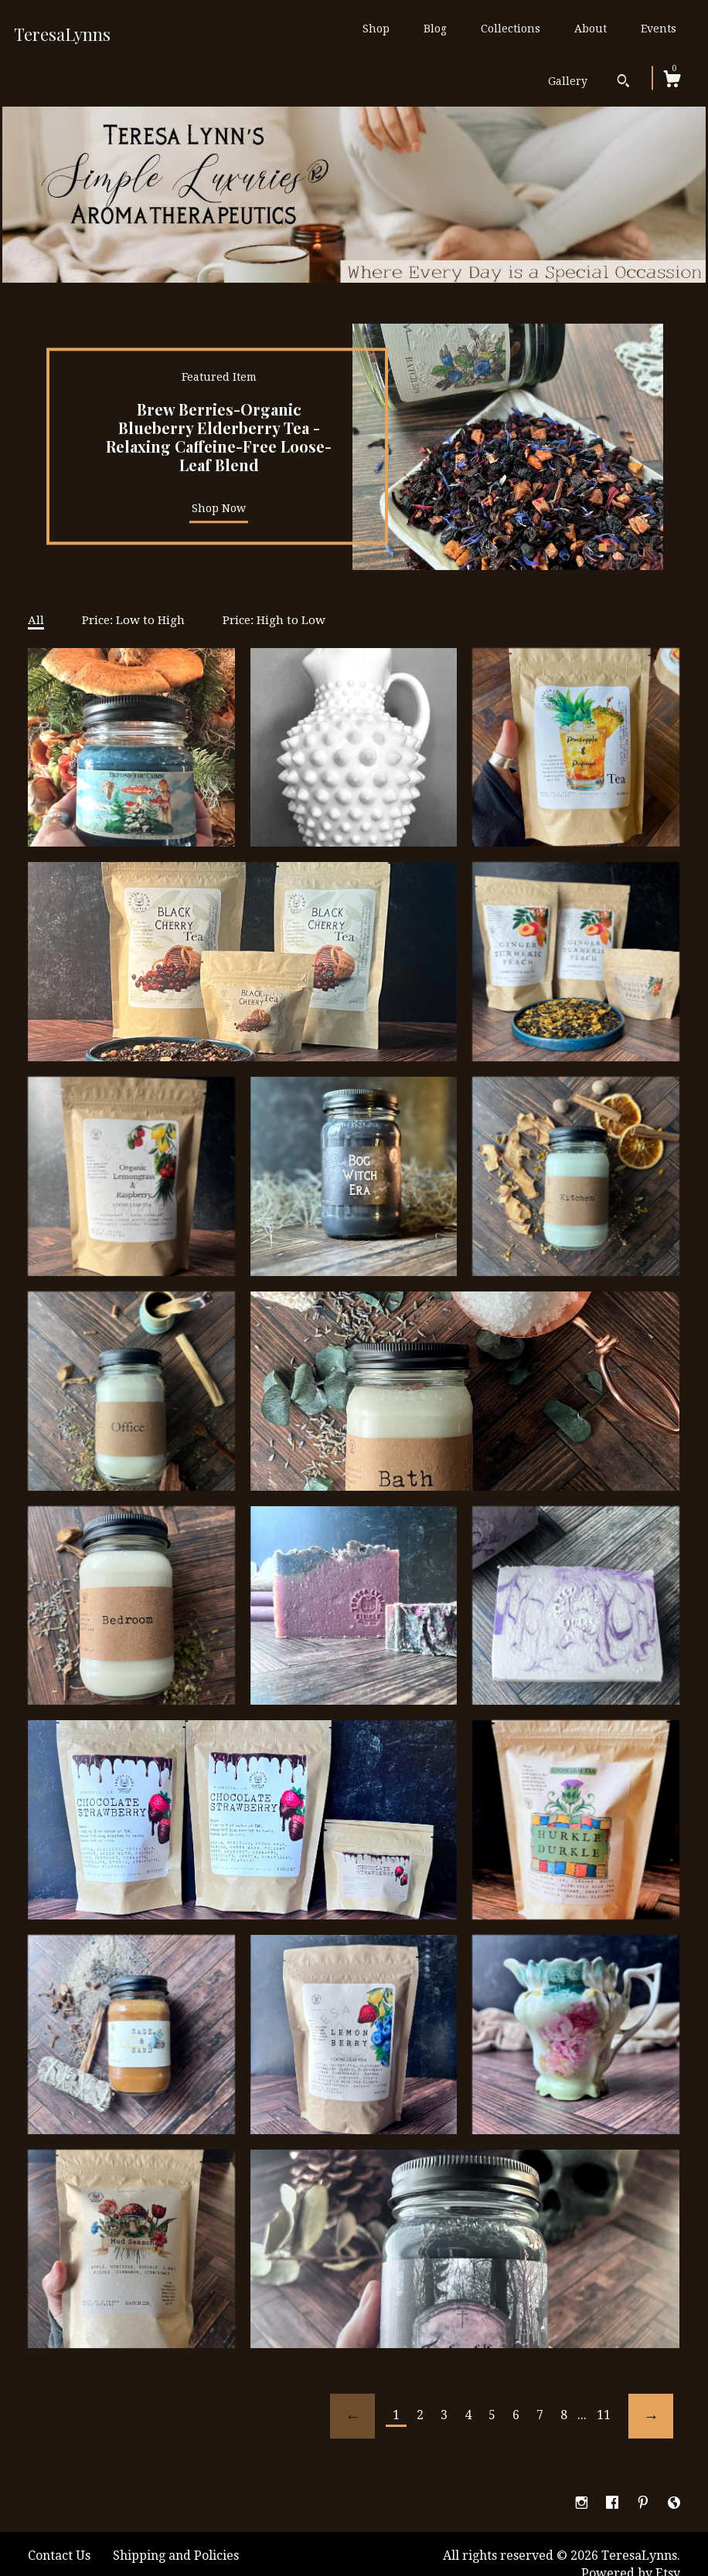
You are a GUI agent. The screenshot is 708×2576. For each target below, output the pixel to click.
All (36, 620)
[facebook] (613, 2503)
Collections (510, 28)
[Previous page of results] (352, 2416)
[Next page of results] (650, 2416)
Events (658, 28)
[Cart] (671, 81)
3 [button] (634, 548)
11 (604, 2415)
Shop (376, 28)
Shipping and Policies (176, 2555)
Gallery (567, 81)
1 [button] (603, 548)
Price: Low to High (133, 620)
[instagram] (583, 2503)
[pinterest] (644, 2503)
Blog (435, 28)
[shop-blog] (674, 2503)
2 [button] (618, 548)
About (590, 28)
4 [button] (649, 548)
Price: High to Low (274, 620)
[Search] (623, 82)
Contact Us (59, 2555)
